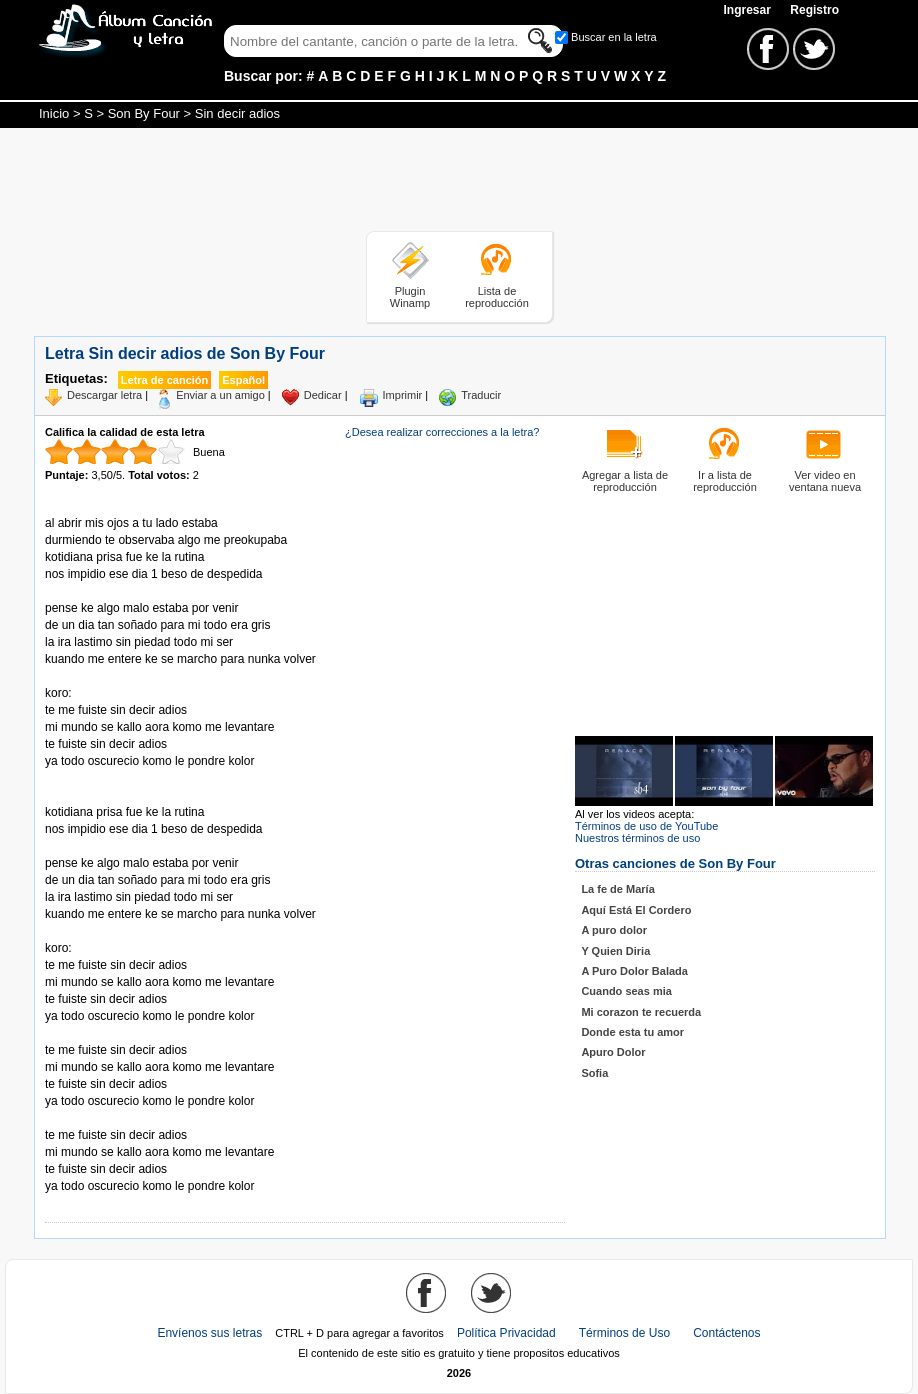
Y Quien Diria (615, 951)
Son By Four (144, 113)
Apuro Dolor (613, 1052)
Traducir (481, 395)
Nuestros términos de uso (637, 838)
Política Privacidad (506, 1333)
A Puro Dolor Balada (634, 971)
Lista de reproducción (497, 297)
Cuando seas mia (626, 991)
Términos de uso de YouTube (646, 826)
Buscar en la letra (614, 37)
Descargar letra (104, 395)
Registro (814, 10)
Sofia (594, 1073)
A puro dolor (614, 930)
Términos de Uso (624, 1333)
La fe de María (617, 889)
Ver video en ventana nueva (825, 481)
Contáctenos (726, 1333)
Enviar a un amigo (220, 395)
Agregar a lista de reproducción (625, 481)
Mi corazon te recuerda (641, 1012)
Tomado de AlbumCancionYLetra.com (129, 1118)
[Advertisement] (459, 183)
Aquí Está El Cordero (636, 910)
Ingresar (748, 10)
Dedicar (323, 395)
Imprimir (403, 395)
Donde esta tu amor (632, 1032)
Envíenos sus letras (209, 1333)
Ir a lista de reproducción (725, 481)
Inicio (54, 113)
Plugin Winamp (410, 297)
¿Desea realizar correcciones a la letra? (442, 432)
